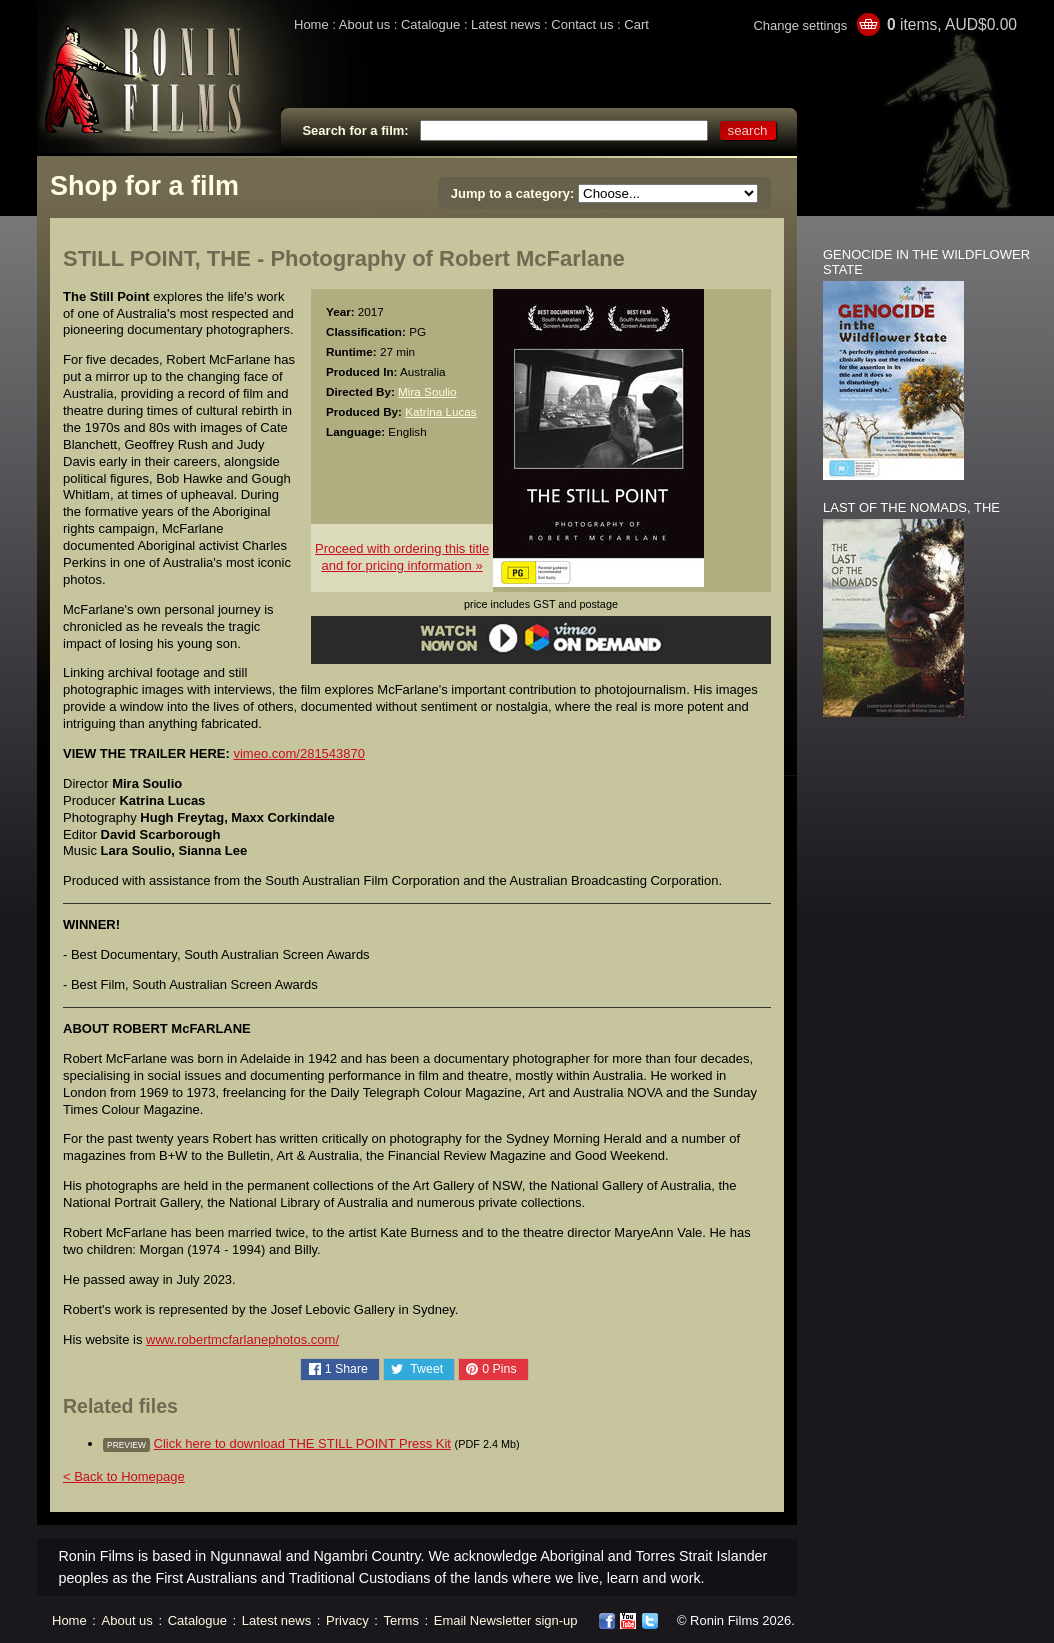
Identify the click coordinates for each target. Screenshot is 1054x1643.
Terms (401, 1620)
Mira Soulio (427, 391)
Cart (636, 24)
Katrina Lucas (440, 411)
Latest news (505, 24)
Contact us (582, 24)
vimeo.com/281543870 (299, 753)
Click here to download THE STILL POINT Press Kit (302, 1443)
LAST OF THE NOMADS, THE (911, 507)
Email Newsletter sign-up (506, 1620)
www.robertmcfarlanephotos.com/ (242, 1339)
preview (126, 1445)
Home (311, 24)
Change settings (800, 25)
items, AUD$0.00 (952, 24)
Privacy (347, 1620)
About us (364, 24)
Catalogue (430, 24)
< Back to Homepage (124, 1476)
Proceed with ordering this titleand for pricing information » (402, 557)
